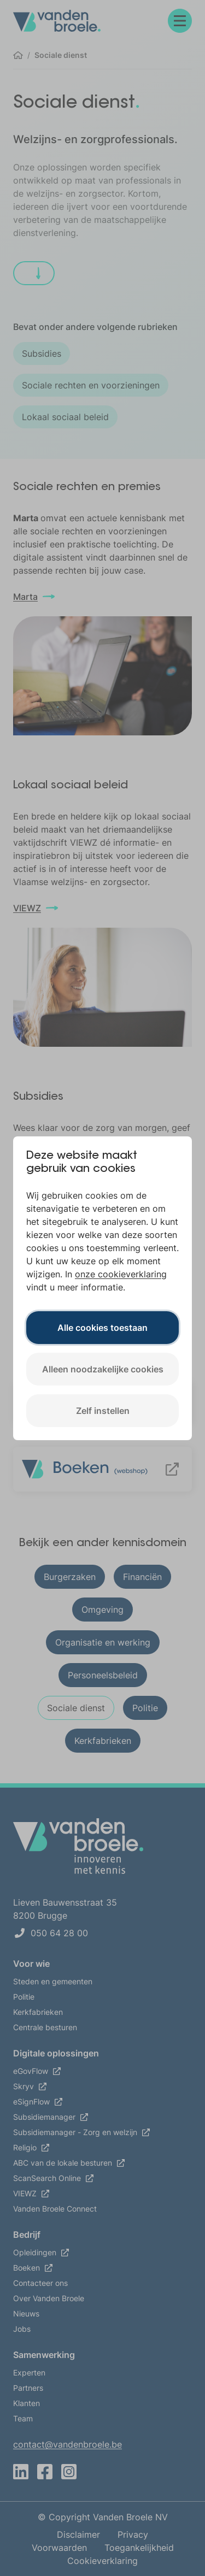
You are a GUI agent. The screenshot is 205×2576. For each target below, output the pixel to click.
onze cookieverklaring (121, 1274)
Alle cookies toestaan (102, 1327)
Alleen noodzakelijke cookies (102, 1369)
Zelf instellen (103, 1410)
